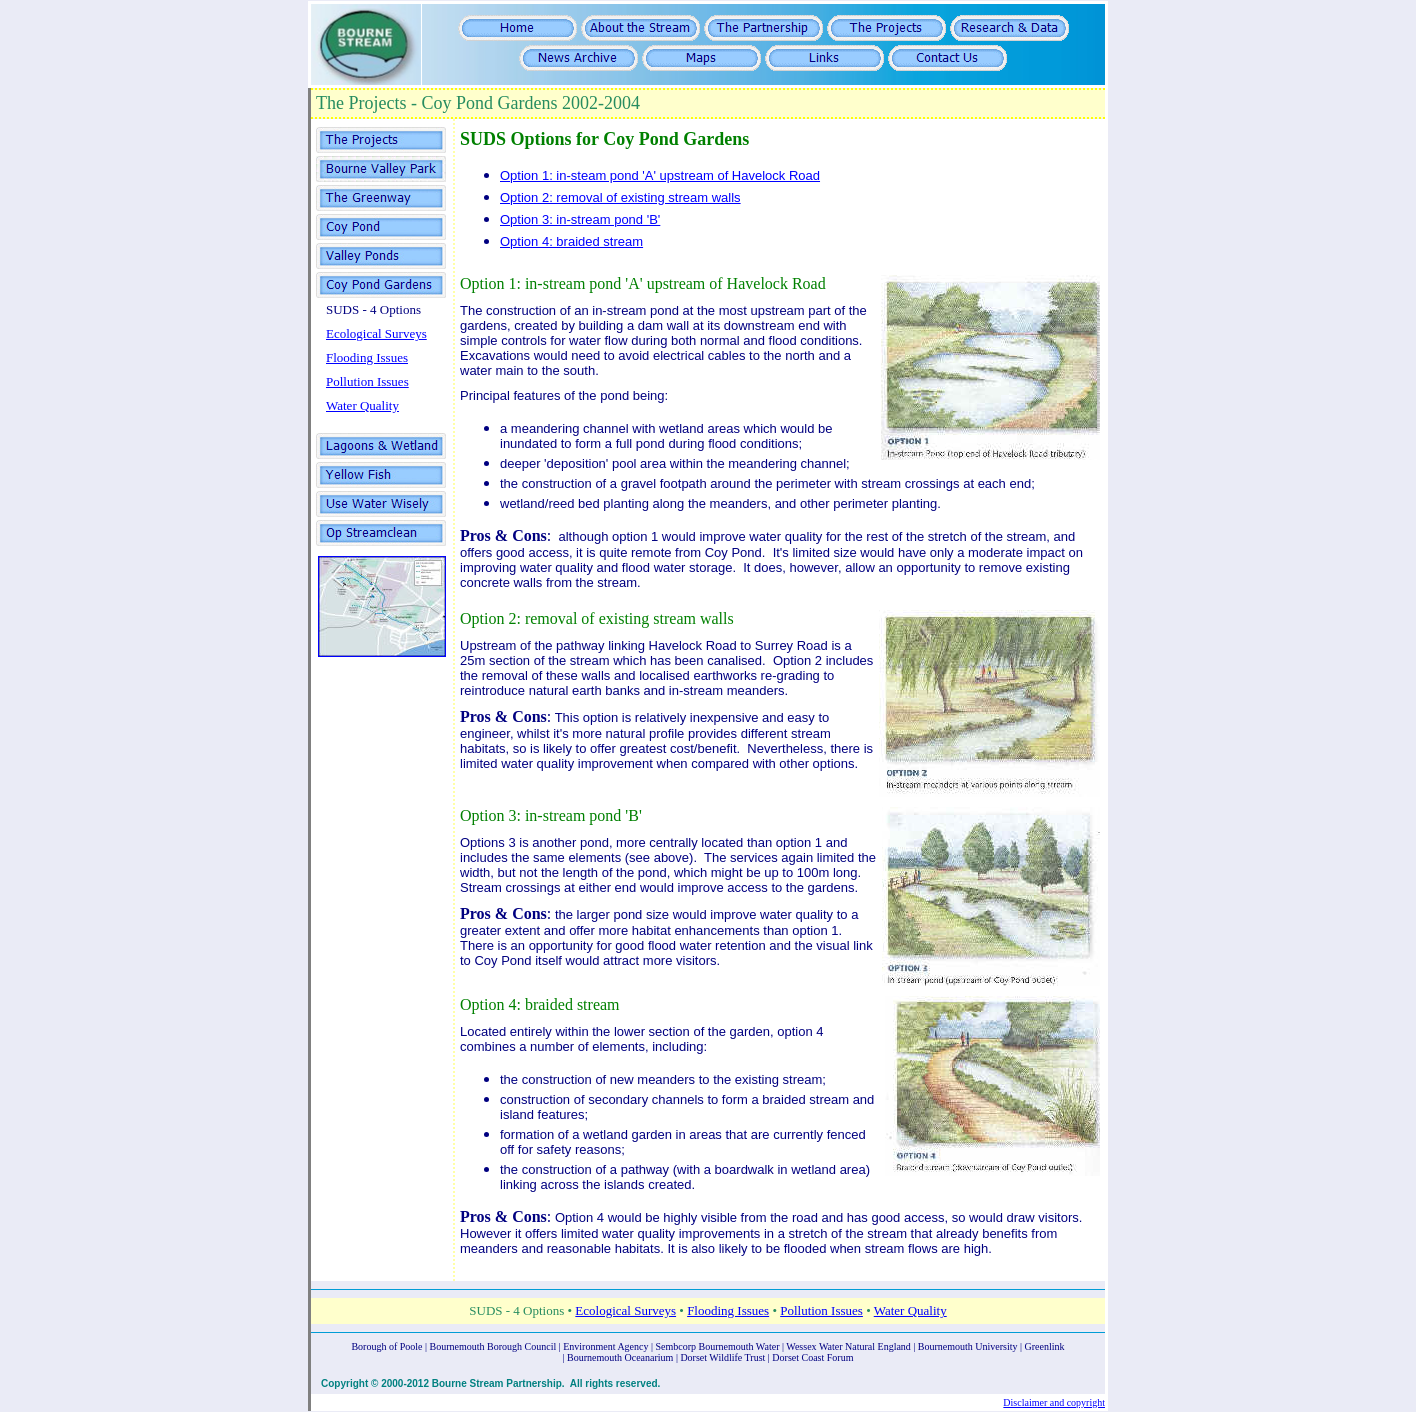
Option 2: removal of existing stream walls (620, 197)
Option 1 (488, 283)
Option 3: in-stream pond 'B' (580, 219)
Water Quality (362, 405)
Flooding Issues (367, 357)
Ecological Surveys (376, 333)
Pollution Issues (367, 381)
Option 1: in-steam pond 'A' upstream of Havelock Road (660, 175)
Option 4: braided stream (571, 241)
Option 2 (488, 618)
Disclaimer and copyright (1054, 1402)
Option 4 (488, 1004)
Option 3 (488, 815)
